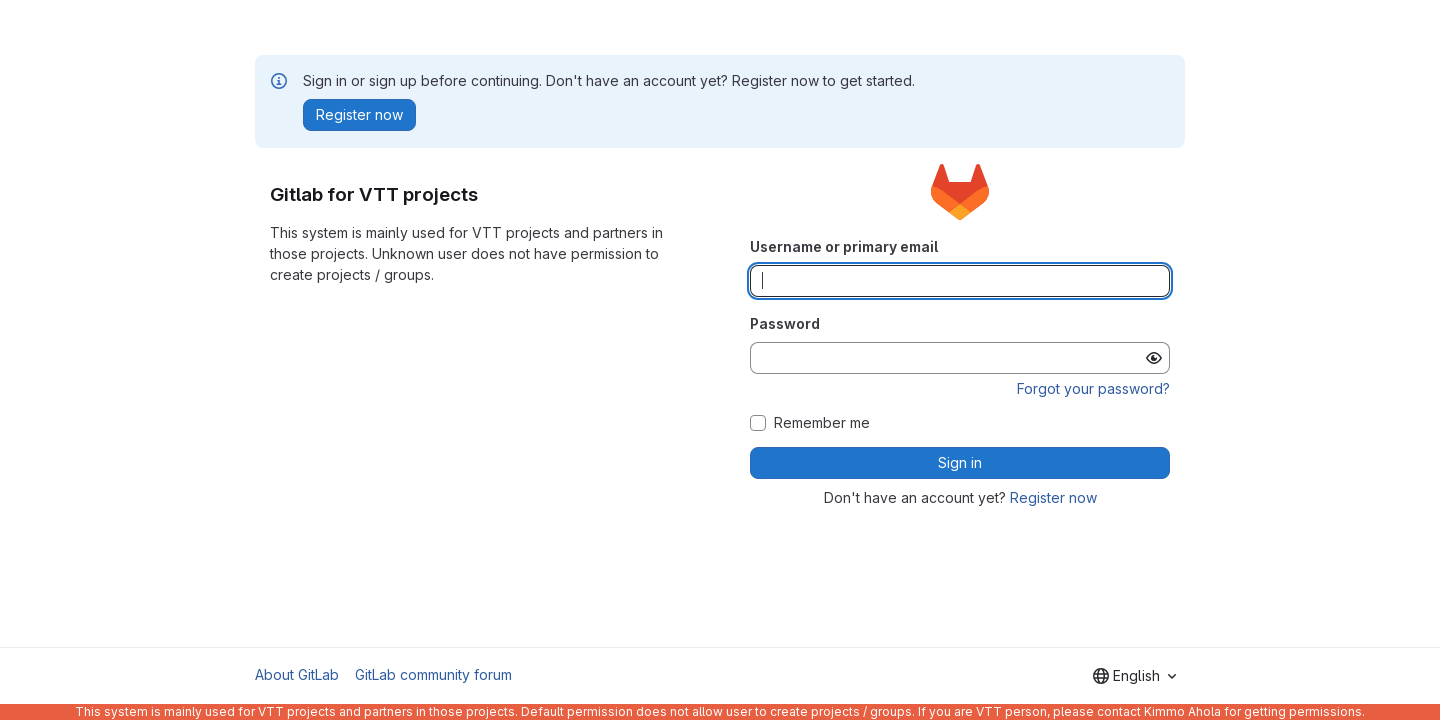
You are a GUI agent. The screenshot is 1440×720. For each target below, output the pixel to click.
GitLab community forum (433, 674)
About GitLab (297, 674)
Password (785, 323)
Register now (1053, 497)
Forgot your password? (1093, 388)
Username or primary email (844, 246)
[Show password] (1154, 358)
